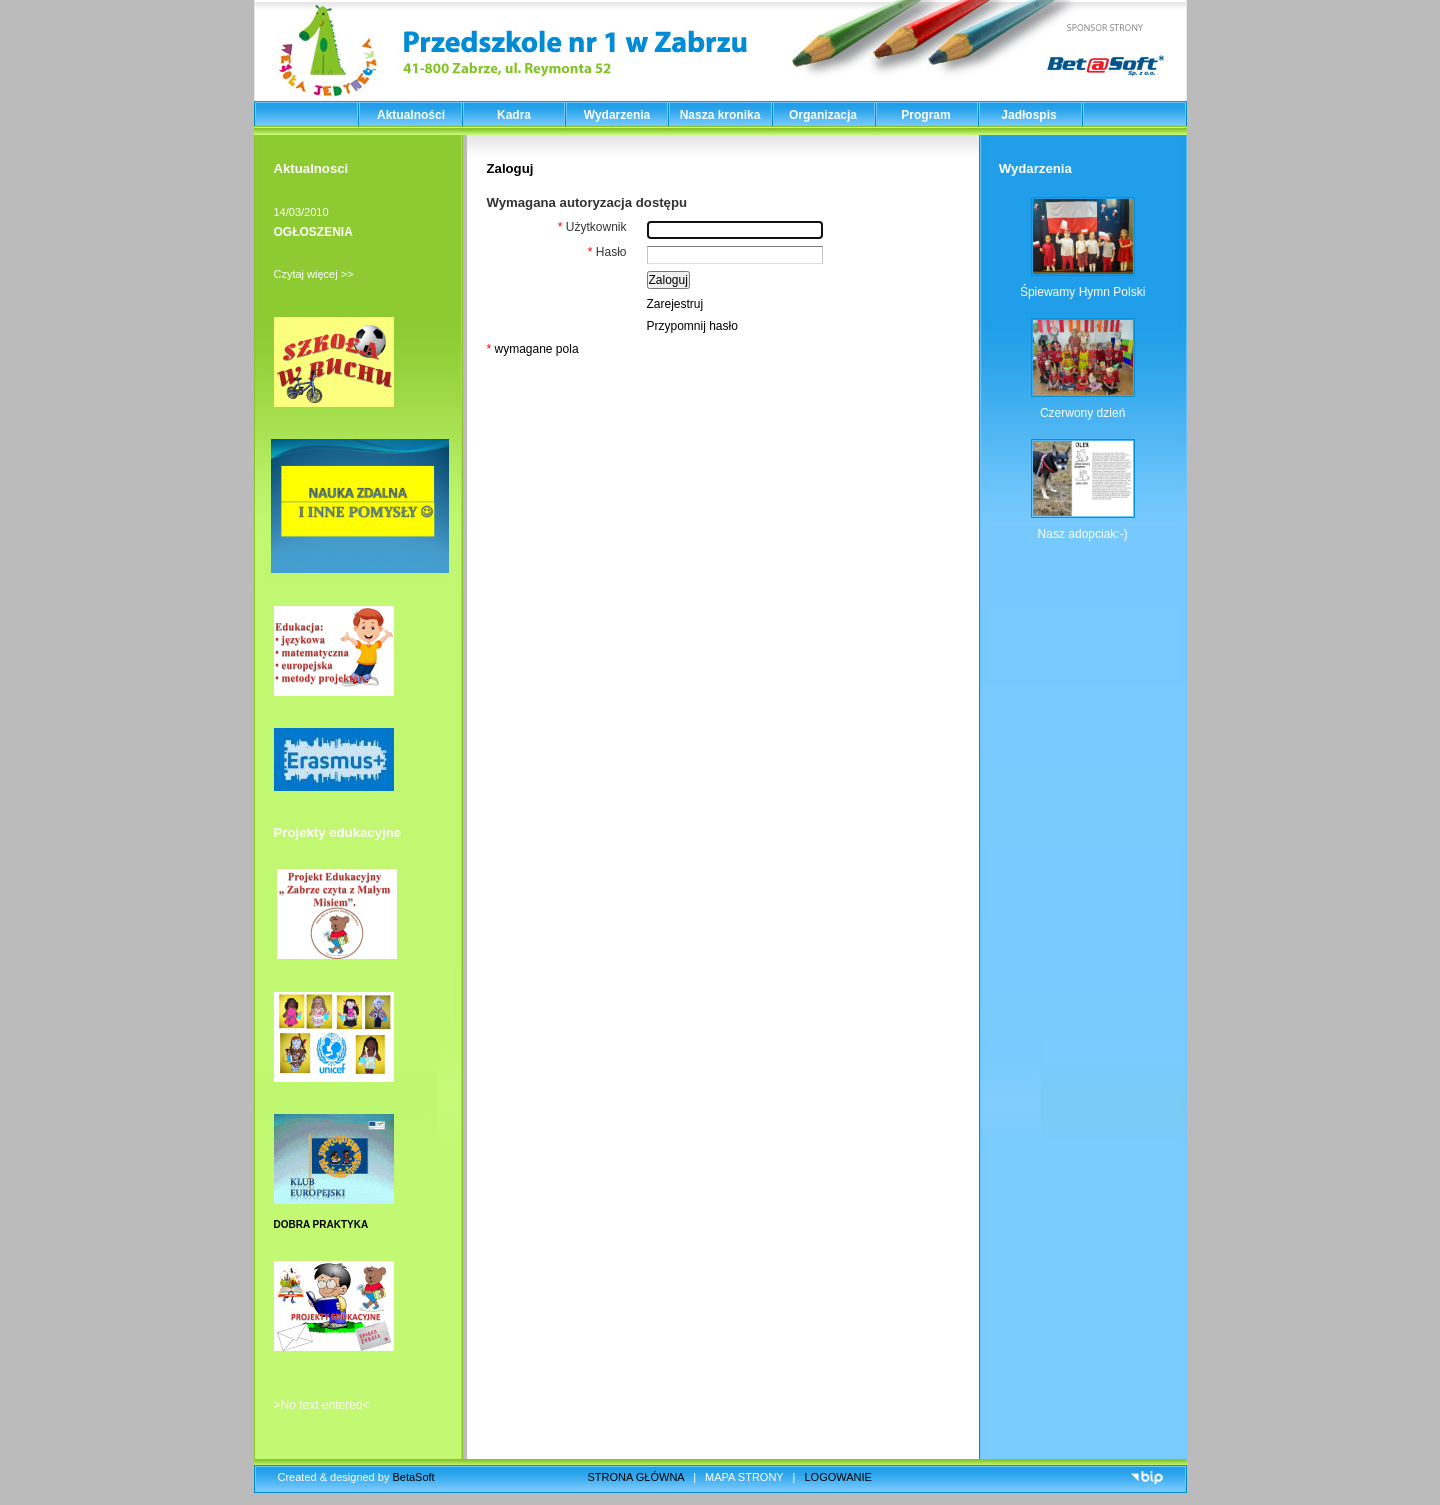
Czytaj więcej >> (314, 274)
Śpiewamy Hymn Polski (1082, 292)
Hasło (607, 252)
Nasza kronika (720, 115)
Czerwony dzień (1082, 413)
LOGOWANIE (838, 1477)
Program (925, 115)
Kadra (514, 115)
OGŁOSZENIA (313, 232)
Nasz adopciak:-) (1083, 534)
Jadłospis (1028, 115)
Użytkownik (592, 227)
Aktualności (411, 115)
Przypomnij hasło (692, 326)
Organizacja (823, 115)
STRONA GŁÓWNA (636, 1477)
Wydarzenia (617, 115)
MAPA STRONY (744, 1477)
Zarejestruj (675, 304)
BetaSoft (413, 1477)
